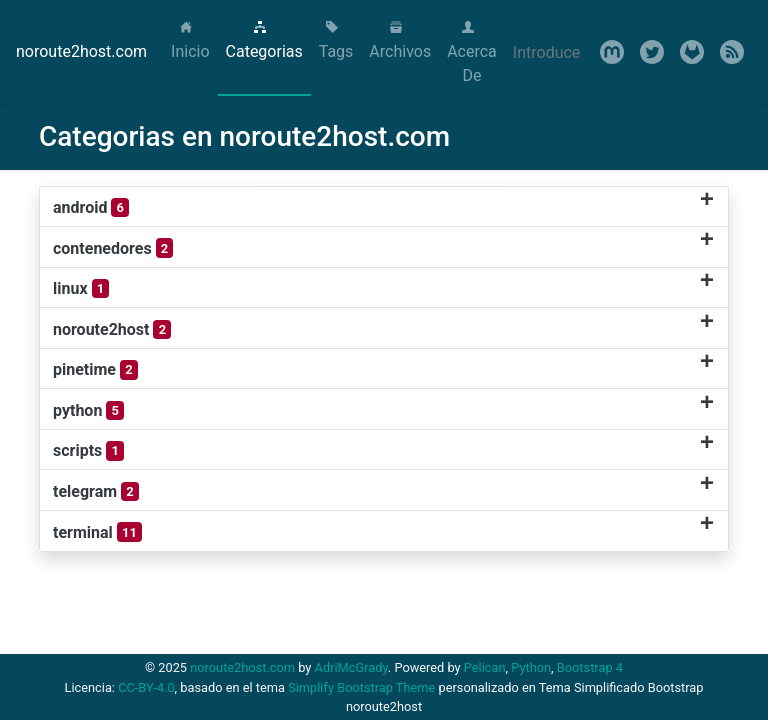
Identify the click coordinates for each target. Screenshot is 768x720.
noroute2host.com (81, 51)
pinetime (95, 370)
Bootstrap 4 (590, 667)
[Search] (548, 52)
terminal (97, 532)
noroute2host (112, 330)
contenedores (113, 248)
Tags (336, 41)
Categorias (264, 41)
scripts (88, 451)
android (91, 208)
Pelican (485, 667)
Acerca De (472, 53)
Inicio (194, 41)
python (88, 411)
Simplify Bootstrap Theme (361, 687)
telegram (96, 492)
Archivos (400, 41)
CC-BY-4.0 (146, 687)
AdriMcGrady (351, 667)
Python (531, 667)
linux (81, 289)
